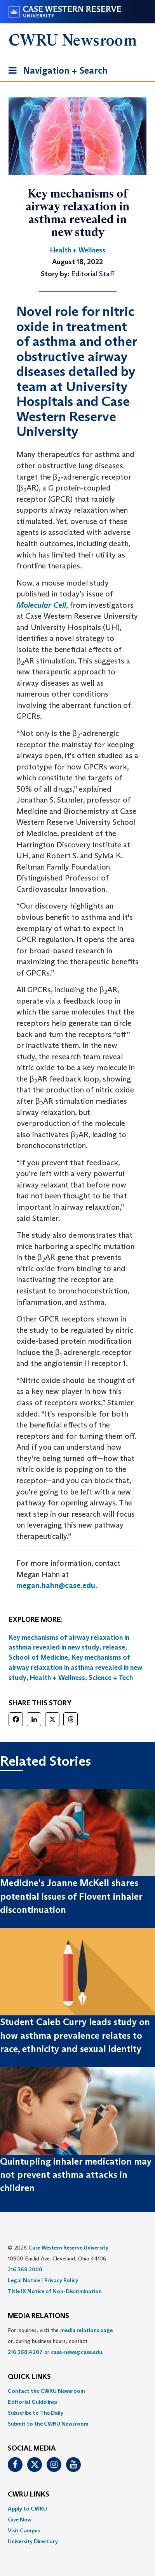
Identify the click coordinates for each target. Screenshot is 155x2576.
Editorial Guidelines (32, 2401)
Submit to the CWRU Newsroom (48, 2423)
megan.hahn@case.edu (55, 1585)
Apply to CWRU (27, 2508)
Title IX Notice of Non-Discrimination (55, 2291)
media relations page (86, 2330)
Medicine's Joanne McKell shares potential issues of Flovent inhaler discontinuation (71, 1896)
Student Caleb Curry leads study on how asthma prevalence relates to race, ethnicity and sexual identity (75, 2035)
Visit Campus (24, 2530)
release (114, 1647)
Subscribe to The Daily (35, 2412)
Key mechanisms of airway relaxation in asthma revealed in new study (75, 1667)
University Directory (33, 2541)
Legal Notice (24, 2280)
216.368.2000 (25, 2269)
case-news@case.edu (76, 2351)
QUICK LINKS (29, 2377)
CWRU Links (28, 2494)
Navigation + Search (55, 71)
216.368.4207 (25, 2351)
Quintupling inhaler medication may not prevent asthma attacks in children (76, 2175)
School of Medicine (38, 1657)
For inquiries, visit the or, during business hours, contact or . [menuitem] (60, 2341)
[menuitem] (77, 2390)
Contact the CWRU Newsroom (46, 2390)
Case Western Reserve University (68, 2247)
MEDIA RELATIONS (38, 2316)
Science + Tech (111, 1677)
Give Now (19, 2519)
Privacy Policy (61, 2280)
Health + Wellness (57, 1677)
